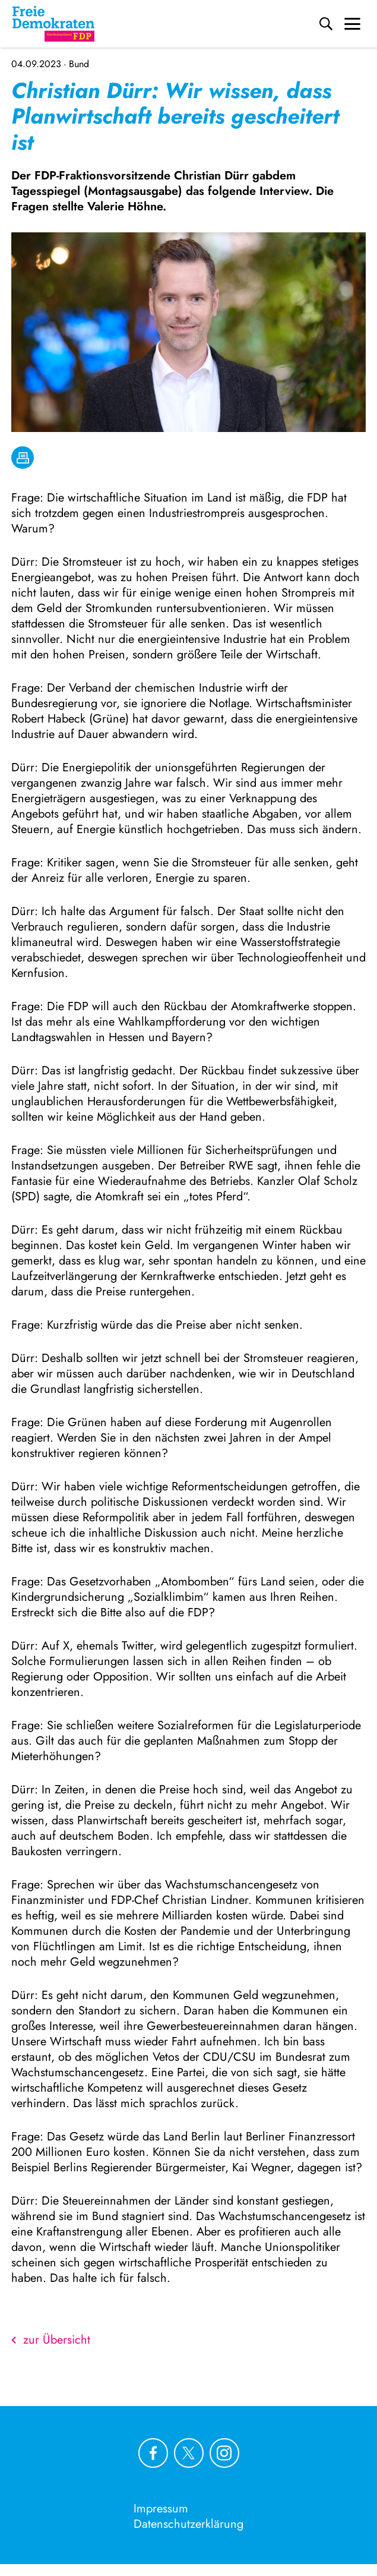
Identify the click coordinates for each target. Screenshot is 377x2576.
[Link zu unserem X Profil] (189, 2453)
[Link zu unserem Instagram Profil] (224, 2453)
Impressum (161, 2508)
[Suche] (325, 23)
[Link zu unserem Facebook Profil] (153, 2453)
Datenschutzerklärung (188, 2524)
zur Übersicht (50, 2340)
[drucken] (22, 457)
